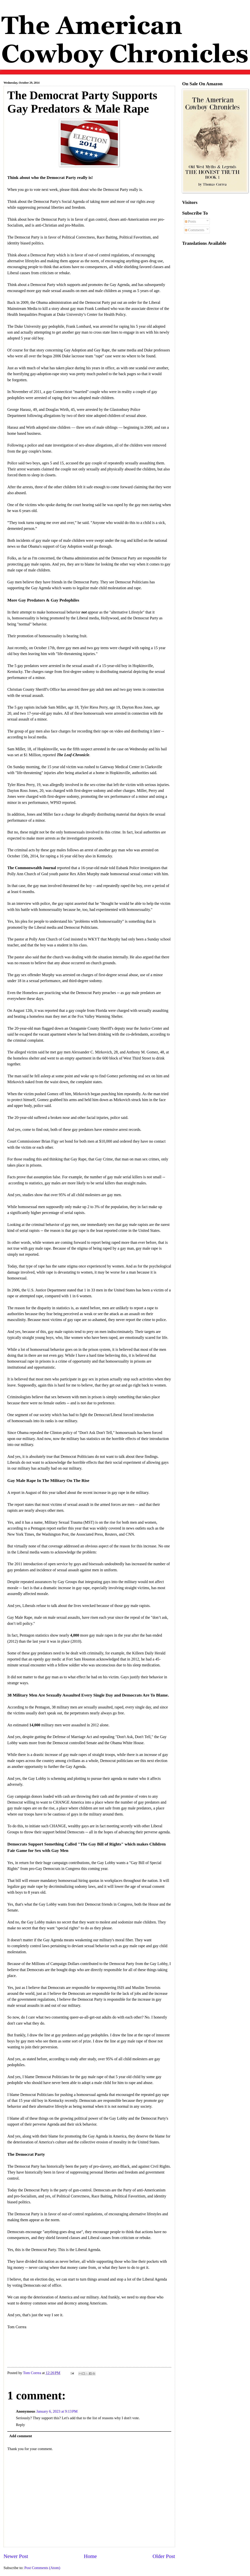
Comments (194, 230)
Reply (20, 2425)
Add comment (20, 2436)
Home (90, 2556)
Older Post (163, 2556)
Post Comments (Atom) (42, 2568)
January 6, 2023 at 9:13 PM (57, 2411)
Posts (190, 221)
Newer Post (16, 2556)
